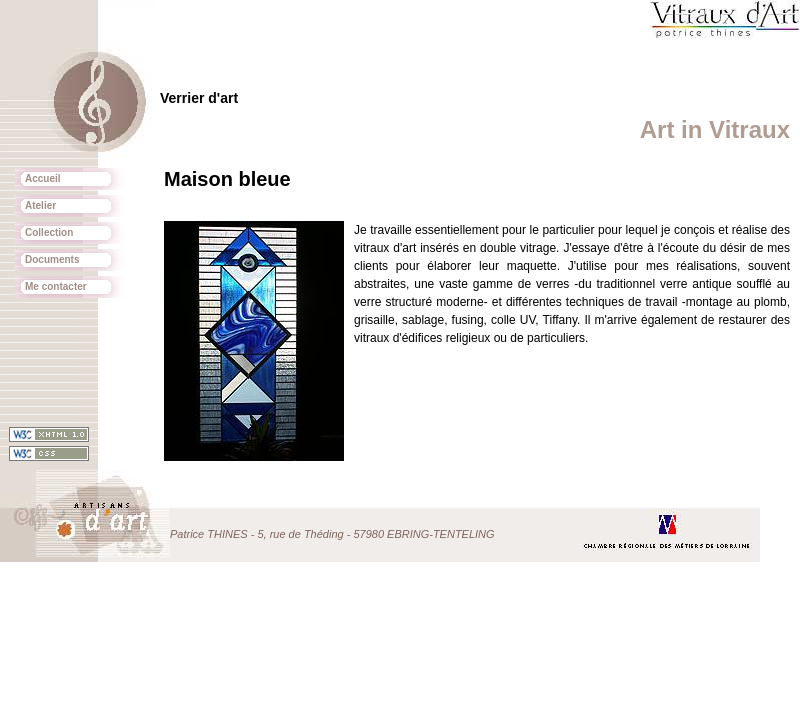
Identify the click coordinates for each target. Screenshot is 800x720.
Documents (52, 259)
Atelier (40, 205)
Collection (49, 232)
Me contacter (56, 286)
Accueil (43, 178)
